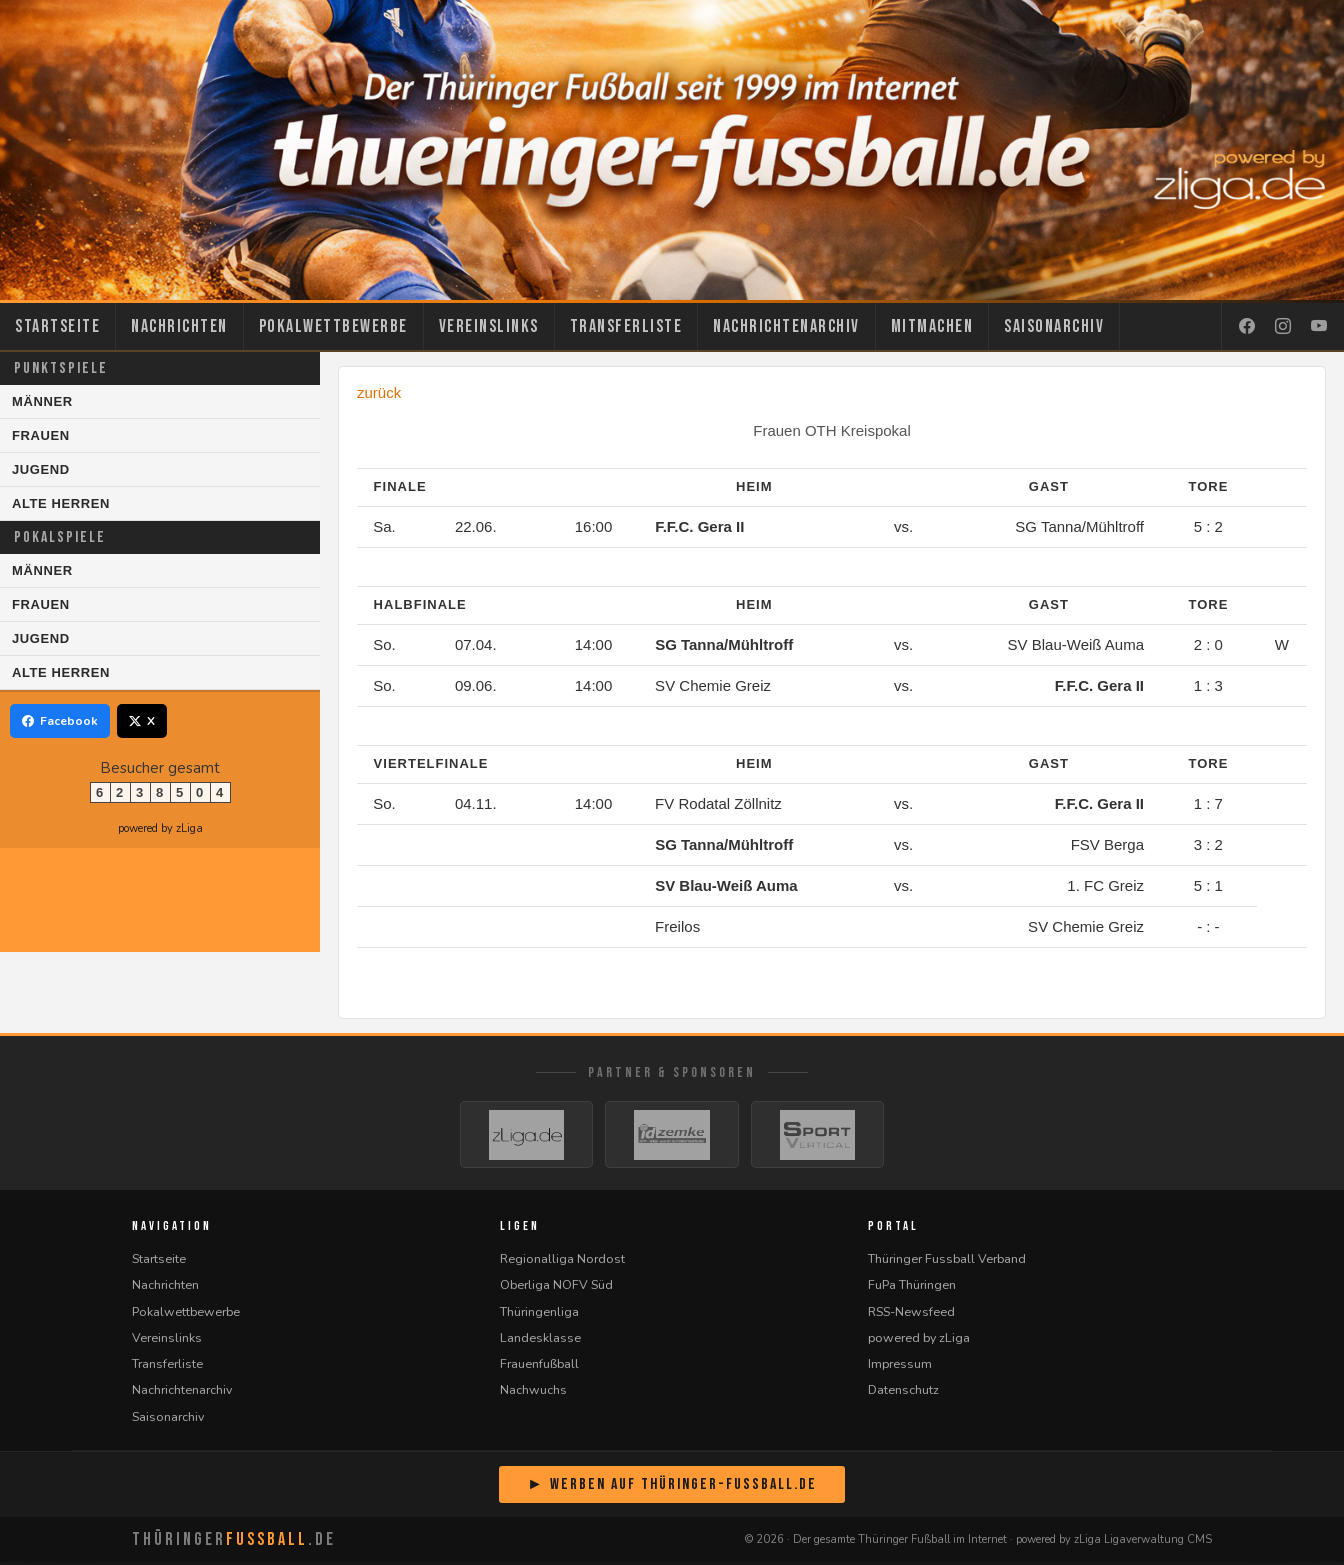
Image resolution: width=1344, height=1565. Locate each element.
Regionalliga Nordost (562, 1261)
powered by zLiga (160, 828)
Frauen (41, 435)
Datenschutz (903, 1392)
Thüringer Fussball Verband (947, 1261)
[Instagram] (1283, 327)
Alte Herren (61, 503)
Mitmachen (932, 326)
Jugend (41, 469)
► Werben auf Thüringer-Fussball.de (672, 1487)
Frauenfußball (539, 1366)
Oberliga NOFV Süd (556, 1287)
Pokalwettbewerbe (333, 326)
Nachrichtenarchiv (786, 326)
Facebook (60, 721)
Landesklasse (540, 1340)
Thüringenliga (539, 1314)
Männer (42, 401)
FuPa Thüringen (912, 1287)
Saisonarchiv (1054, 326)
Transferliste (626, 326)
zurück (379, 392)
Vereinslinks (489, 326)
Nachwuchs (533, 1392)
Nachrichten (179, 326)
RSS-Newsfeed (911, 1314)
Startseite (57, 326)
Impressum (900, 1366)
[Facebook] (1247, 327)
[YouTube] (1319, 327)
